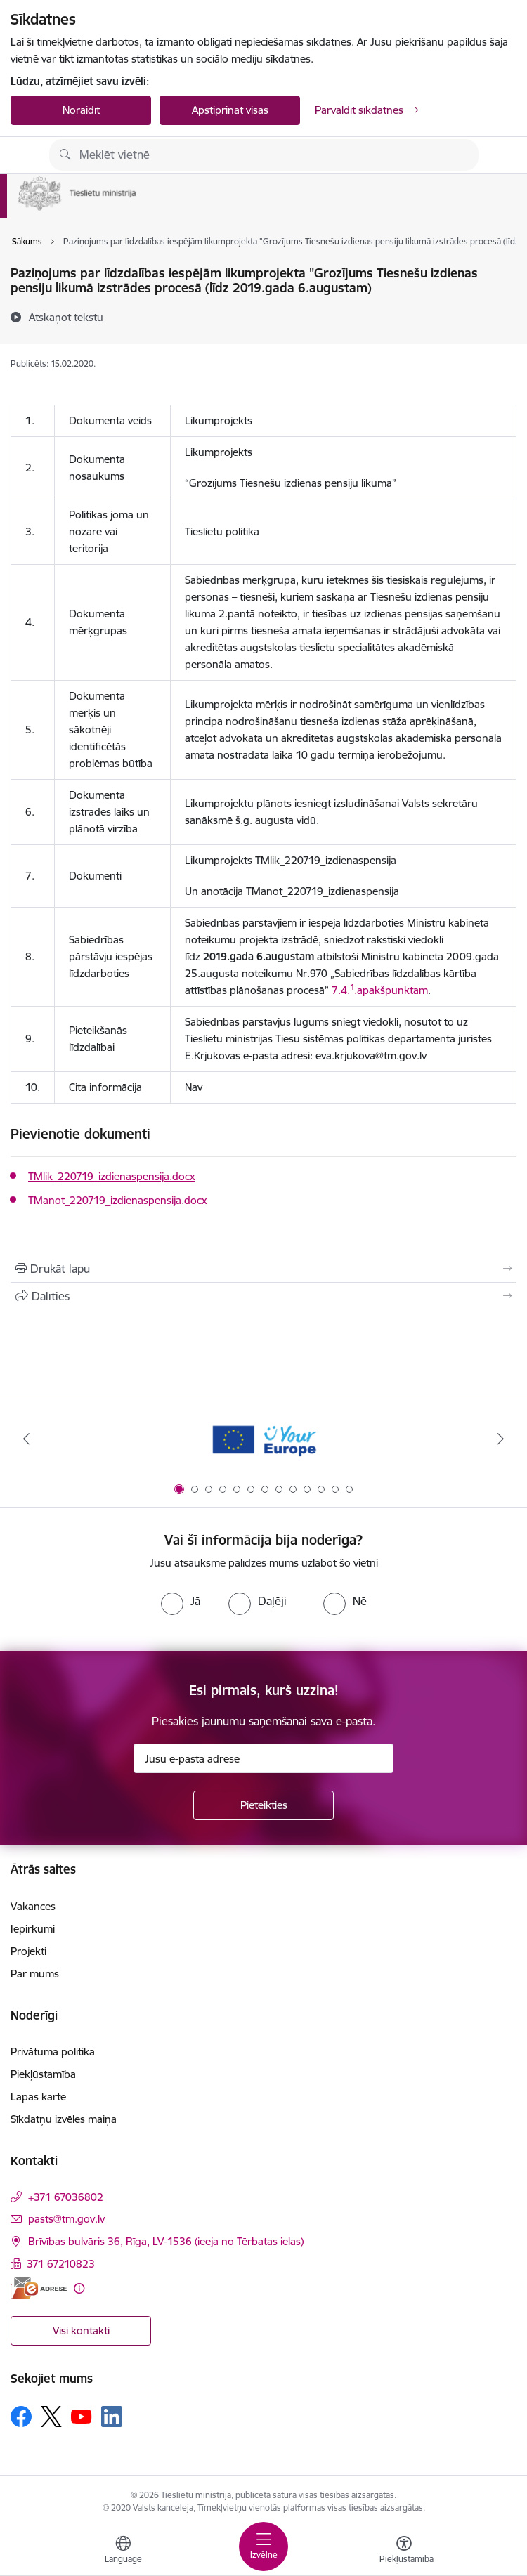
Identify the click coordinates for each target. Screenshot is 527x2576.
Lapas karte (38, 2096)
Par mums (35, 1973)
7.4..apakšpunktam (380, 990)
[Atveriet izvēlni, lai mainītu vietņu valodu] (123, 2551)
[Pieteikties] (263, 1805)
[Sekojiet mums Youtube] (81, 2415)
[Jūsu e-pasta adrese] (263, 1758)
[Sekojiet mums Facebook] (21, 2416)
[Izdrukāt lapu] (263, 1268)
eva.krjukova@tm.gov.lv (371, 1055)
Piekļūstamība (43, 2074)
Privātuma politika (53, 2051)
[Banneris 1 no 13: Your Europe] (264, 1439)
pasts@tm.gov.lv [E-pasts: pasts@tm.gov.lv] (66, 2218)
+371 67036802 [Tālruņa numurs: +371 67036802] (65, 2197)
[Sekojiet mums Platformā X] (51, 2416)
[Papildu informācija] (79, 2288)
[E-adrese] (39, 2288)
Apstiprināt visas (230, 110)
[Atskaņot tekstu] (66, 316)
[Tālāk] (500, 1438)
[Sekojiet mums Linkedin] (111, 2416)
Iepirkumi (33, 1928)
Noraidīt (81, 110)
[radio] (180, 1601)
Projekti (28, 1951)
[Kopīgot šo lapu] (263, 1296)
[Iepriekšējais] (26, 1438)
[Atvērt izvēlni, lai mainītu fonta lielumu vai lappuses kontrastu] (404, 2551)
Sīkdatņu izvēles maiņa (64, 2119)
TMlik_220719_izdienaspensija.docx (111, 1176)
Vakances (33, 1906)
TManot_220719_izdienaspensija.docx (117, 1200)
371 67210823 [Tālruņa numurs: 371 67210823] (61, 2263)
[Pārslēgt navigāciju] (263, 2546)
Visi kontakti (81, 2330)
